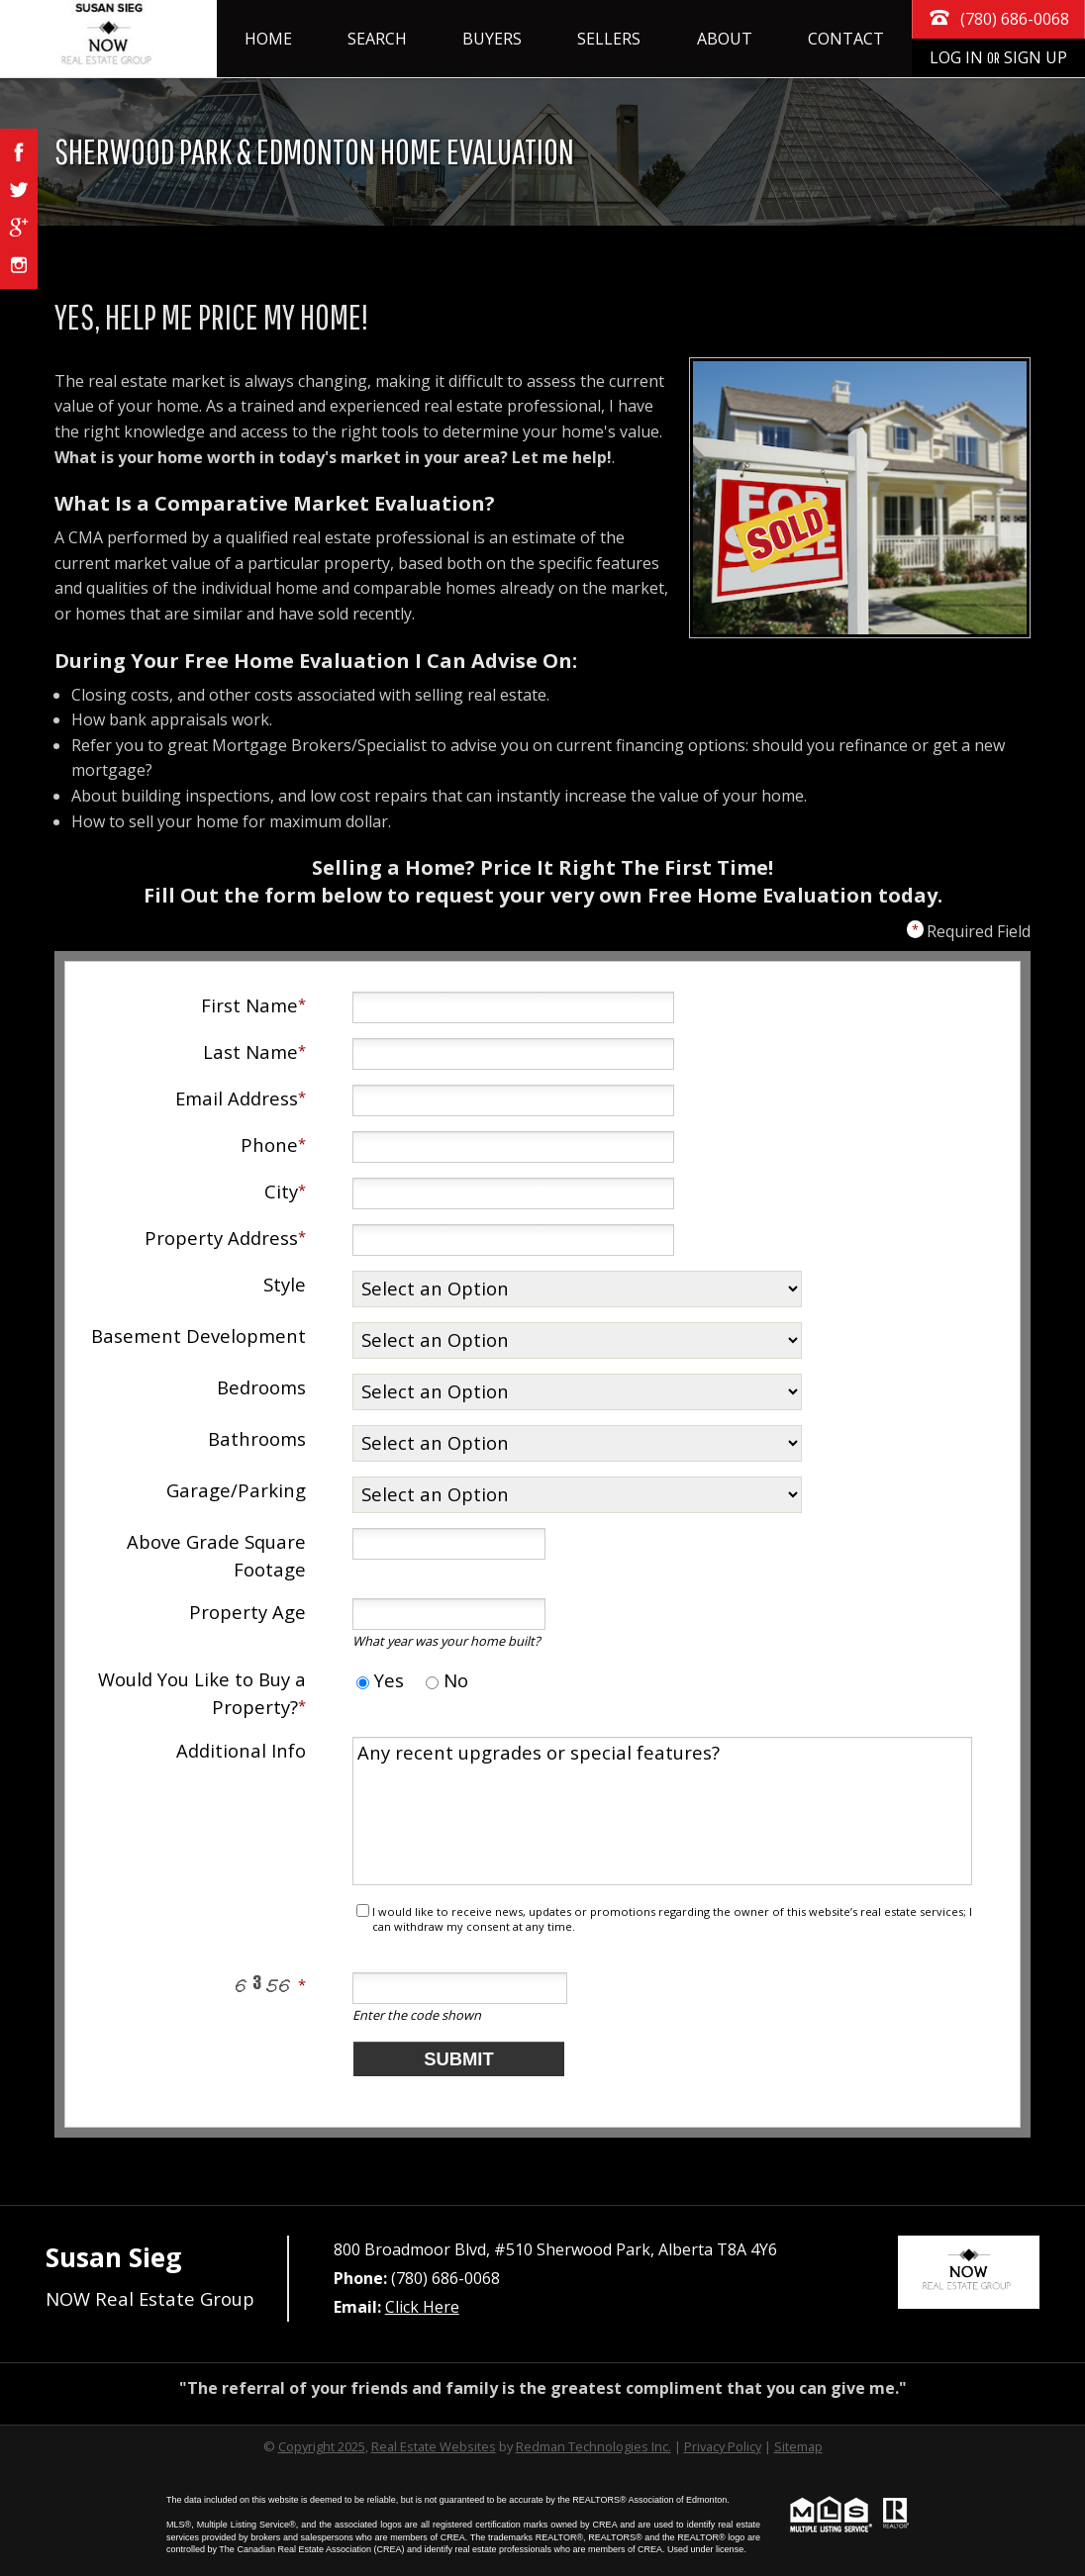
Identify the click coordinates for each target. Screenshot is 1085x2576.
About (724, 38)
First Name (249, 1005)
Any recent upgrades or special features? (662, 1811)
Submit (459, 2059)
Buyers (492, 38)
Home (268, 38)
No (447, 1680)
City (281, 1191)
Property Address (221, 1237)
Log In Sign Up (998, 57)
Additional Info (241, 1750)
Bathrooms (257, 1438)
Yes (380, 1680)
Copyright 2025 (321, 2446)
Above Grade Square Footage (216, 1555)
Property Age (247, 1611)
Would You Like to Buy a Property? (202, 1693)
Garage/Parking (236, 1490)
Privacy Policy (722, 2446)
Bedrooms (261, 1387)
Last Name (250, 1051)
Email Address (236, 1098)
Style (284, 1284)
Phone (269, 1144)
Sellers (609, 38)
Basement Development (198, 1335)
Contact (846, 38)
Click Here (422, 2307)
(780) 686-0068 (998, 17)
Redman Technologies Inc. (593, 2446)
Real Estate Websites (433, 2446)
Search (377, 38)
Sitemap (798, 2446)
